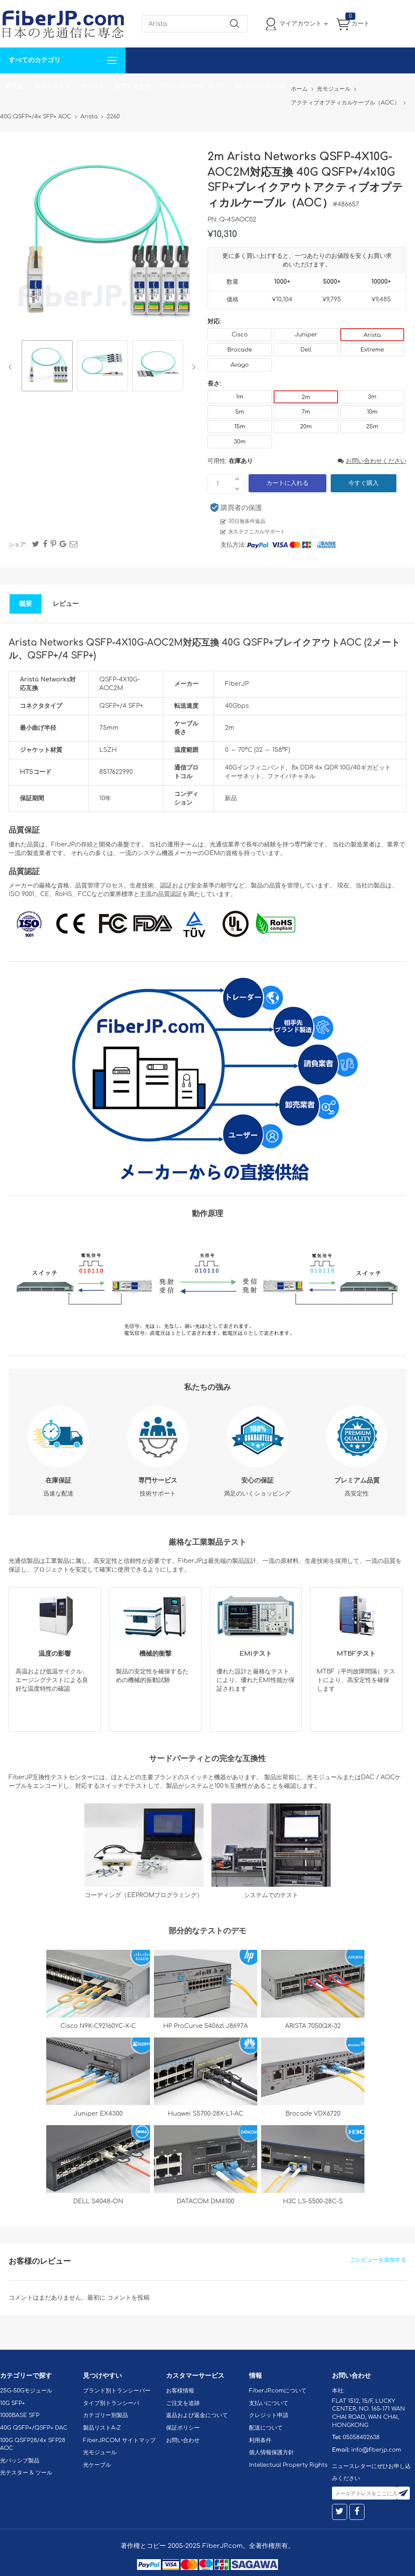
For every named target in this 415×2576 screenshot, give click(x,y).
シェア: (18, 545)
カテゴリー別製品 (105, 2415)
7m (306, 412)
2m (306, 397)
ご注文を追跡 (183, 2403)
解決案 (14, 86)
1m (239, 397)
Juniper (305, 335)
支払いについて (268, 2403)
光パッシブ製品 (19, 2461)
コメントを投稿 (128, 2297)
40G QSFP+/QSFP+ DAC (33, 2428)
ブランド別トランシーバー (116, 2391)
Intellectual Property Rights (288, 2465)
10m (372, 412)
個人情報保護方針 (271, 2452)
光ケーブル (97, 2465)
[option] (47, 367)
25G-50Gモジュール (26, 2391)
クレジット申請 (268, 2415)
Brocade (239, 350)
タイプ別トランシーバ (111, 2403)
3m (372, 397)
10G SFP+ (12, 2403)
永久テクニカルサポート (256, 532)
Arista (372, 335)
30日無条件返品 (246, 521)
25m (372, 427)
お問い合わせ (133, 86)
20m (306, 427)
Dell (305, 350)
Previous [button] (12, 367)
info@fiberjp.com (376, 2450)
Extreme (372, 350)
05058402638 (361, 2437)
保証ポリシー (183, 2428)
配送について (266, 2428)
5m (239, 412)
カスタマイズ (52, 86)
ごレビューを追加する (378, 2260)
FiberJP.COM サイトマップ (119, 2440)
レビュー (66, 604)
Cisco (240, 335)
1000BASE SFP (19, 2415)
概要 (25, 604)
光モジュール (100, 2452)
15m (239, 427)
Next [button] (192, 367)
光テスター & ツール (26, 2473)
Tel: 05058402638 (260, 86)
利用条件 (260, 2440)
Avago (239, 365)
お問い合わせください (372, 461)
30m (240, 442)
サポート (92, 86)
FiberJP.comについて (193, 86)
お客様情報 (180, 2391)
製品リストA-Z (102, 2428)
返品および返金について (197, 2415)
